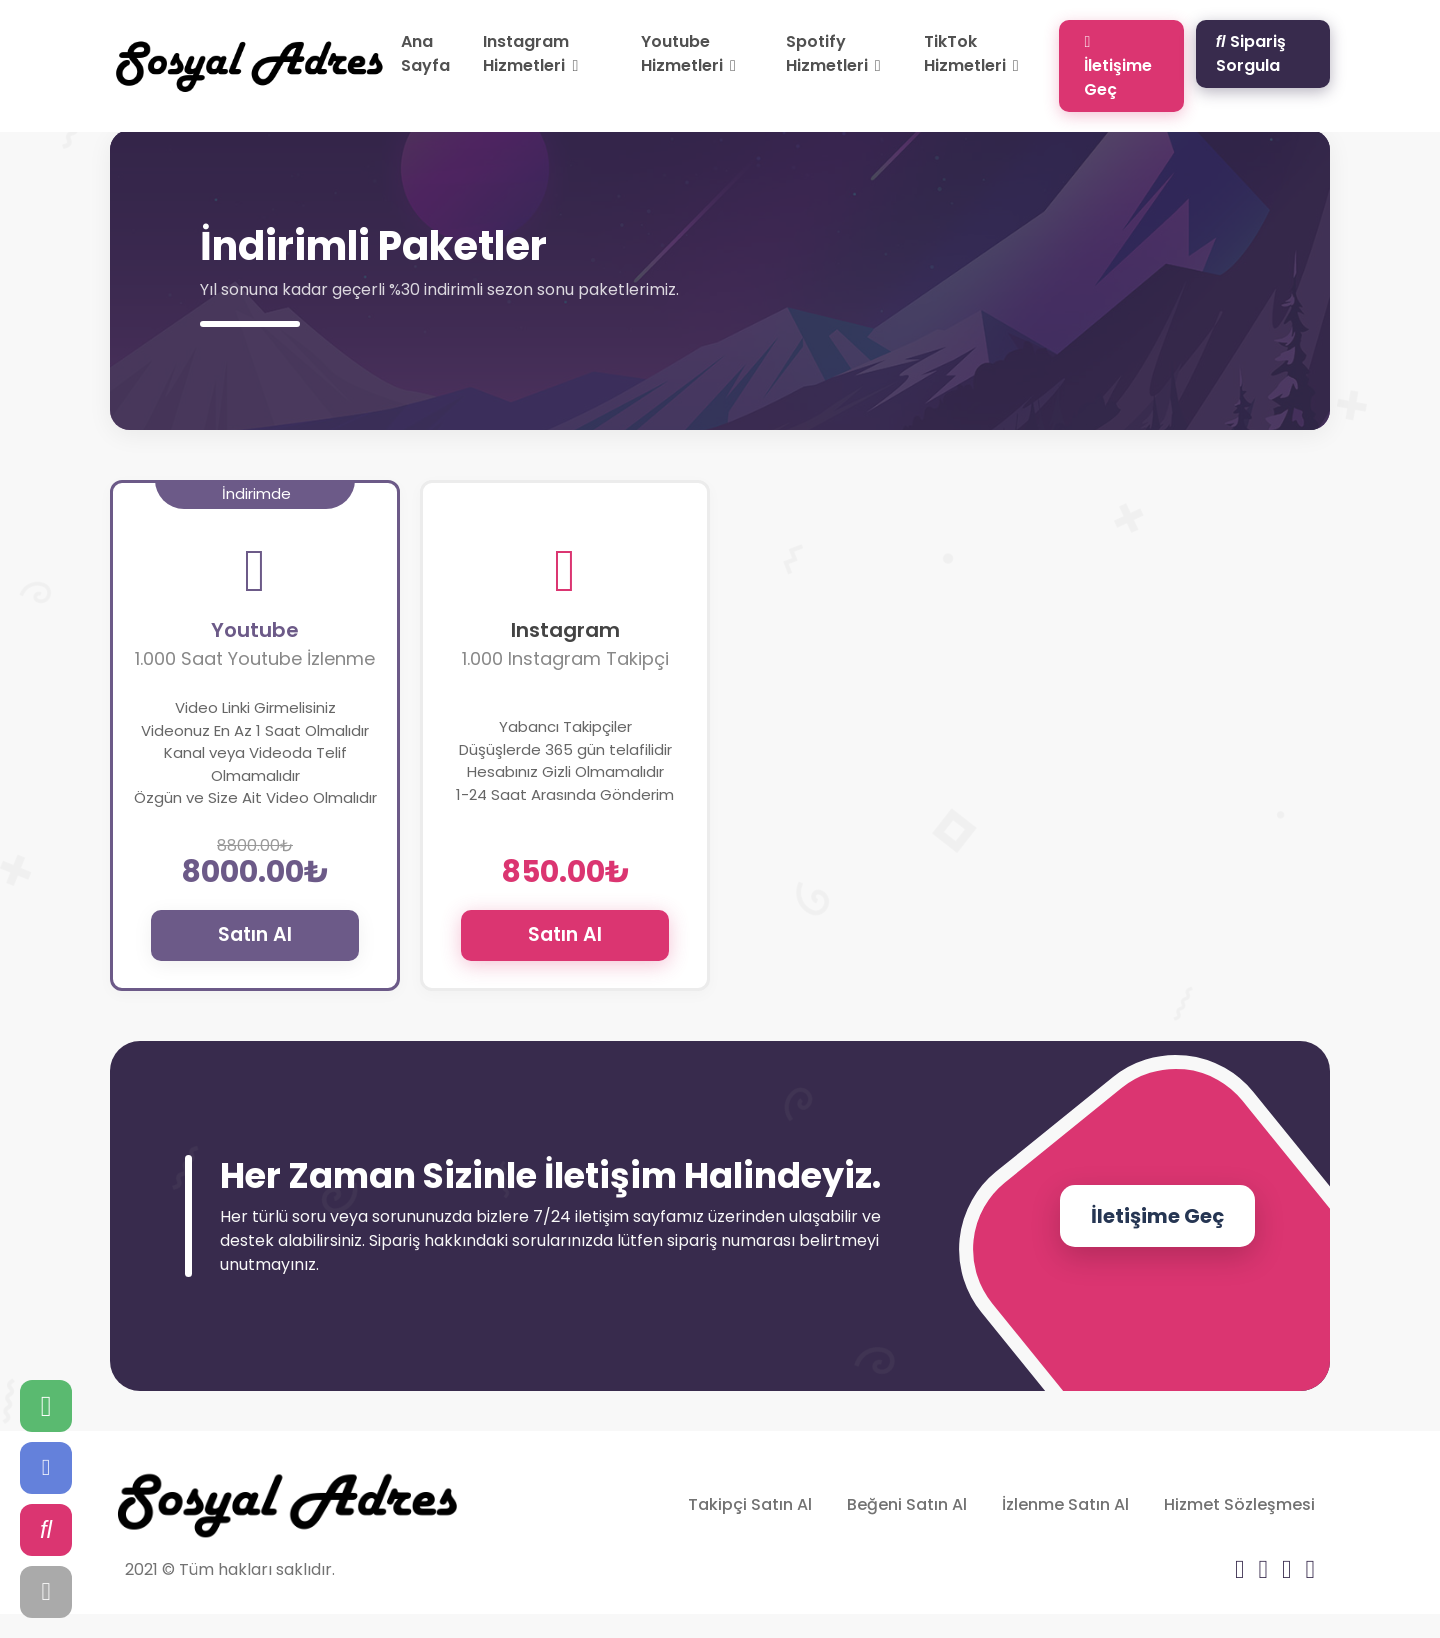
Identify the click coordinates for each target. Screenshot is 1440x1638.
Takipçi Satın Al (750, 1504)
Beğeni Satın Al (907, 1504)
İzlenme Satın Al (1065, 1504)
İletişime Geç (1118, 65)
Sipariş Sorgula (1251, 53)
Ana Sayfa (425, 53)
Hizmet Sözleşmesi (1239, 1504)
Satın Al (255, 934)
